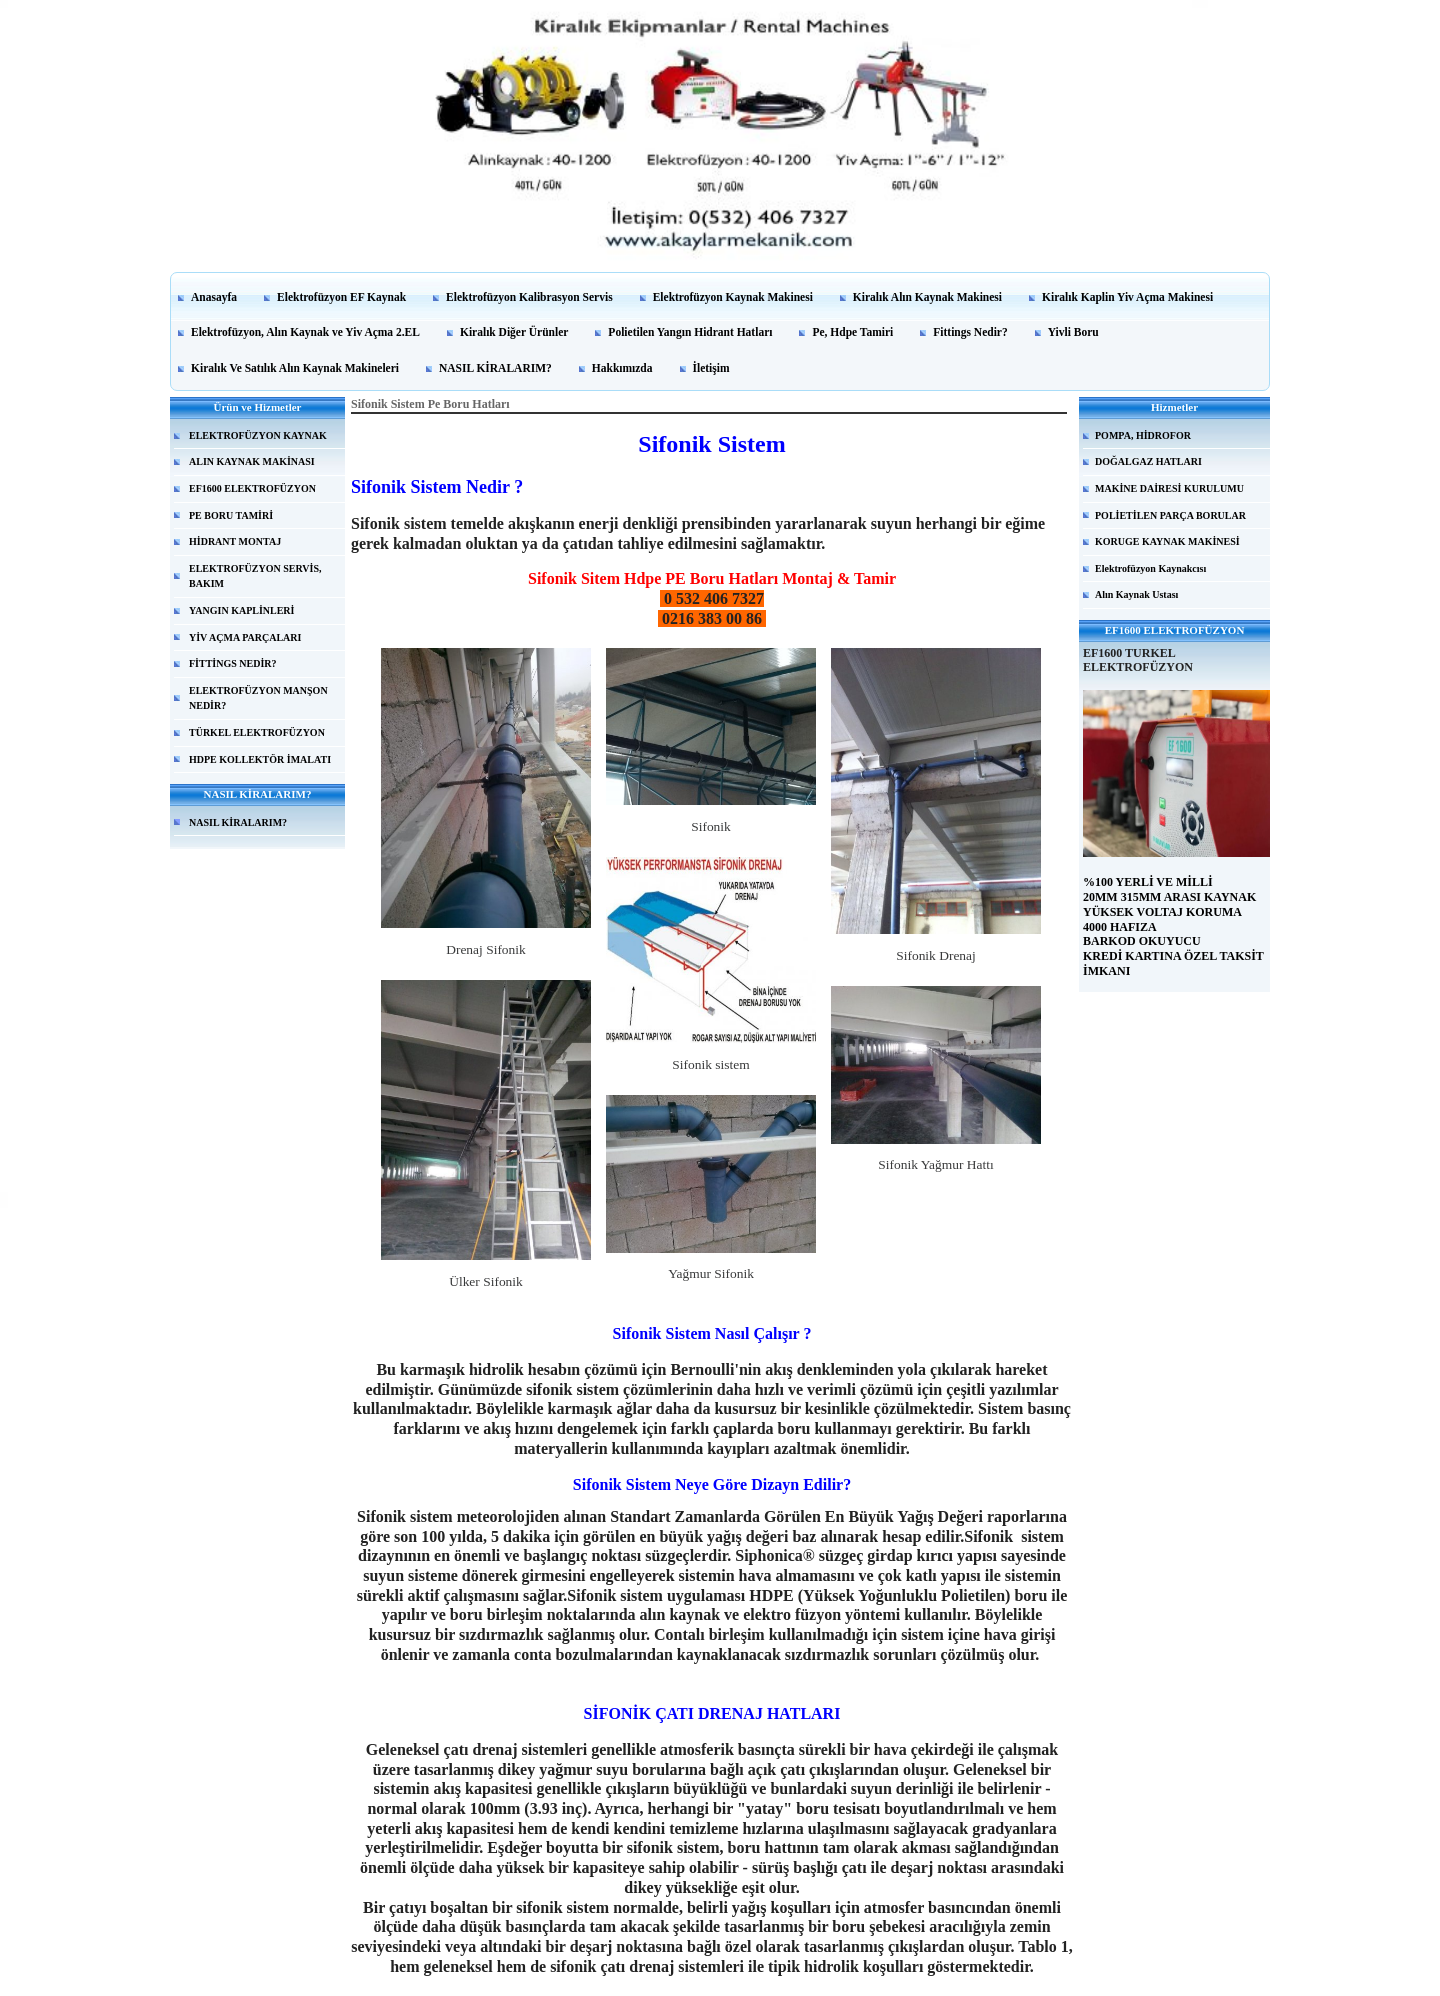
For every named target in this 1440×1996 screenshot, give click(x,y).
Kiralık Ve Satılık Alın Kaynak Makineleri (295, 368)
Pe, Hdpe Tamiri (852, 332)
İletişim (711, 368)
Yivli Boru (1073, 332)
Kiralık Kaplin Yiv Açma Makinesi (1127, 297)
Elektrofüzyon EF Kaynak (341, 297)
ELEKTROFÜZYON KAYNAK (258, 435)
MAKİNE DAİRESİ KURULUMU (1169, 488)
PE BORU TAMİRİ (231, 515)
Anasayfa (214, 297)
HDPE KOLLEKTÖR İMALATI (260, 759)
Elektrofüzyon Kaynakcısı (1150, 568)
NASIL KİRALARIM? (495, 368)
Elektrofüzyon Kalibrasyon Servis (529, 297)
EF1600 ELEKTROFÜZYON (252, 488)
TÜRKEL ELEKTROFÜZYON (257, 732)
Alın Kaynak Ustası (1136, 594)
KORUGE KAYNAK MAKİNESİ (1167, 541)
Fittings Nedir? (970, 332)
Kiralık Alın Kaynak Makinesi (927, 297)
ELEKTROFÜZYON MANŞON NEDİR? (258, 698)
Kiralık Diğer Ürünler (514, 332)
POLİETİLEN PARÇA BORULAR (1170, 515)
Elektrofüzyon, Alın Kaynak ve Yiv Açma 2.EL (305, 332)
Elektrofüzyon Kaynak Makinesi (733, 297)
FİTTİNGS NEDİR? (233, 663)
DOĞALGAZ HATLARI (1148, 461)
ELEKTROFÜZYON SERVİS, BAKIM (255, 576)
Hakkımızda (622, 368)
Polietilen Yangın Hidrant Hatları (690, 332)
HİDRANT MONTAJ (235, 541)
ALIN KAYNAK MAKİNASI (252, 461)
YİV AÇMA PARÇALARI (245, 637)
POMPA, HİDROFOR (1143, 435)
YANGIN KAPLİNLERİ (241, 610)
